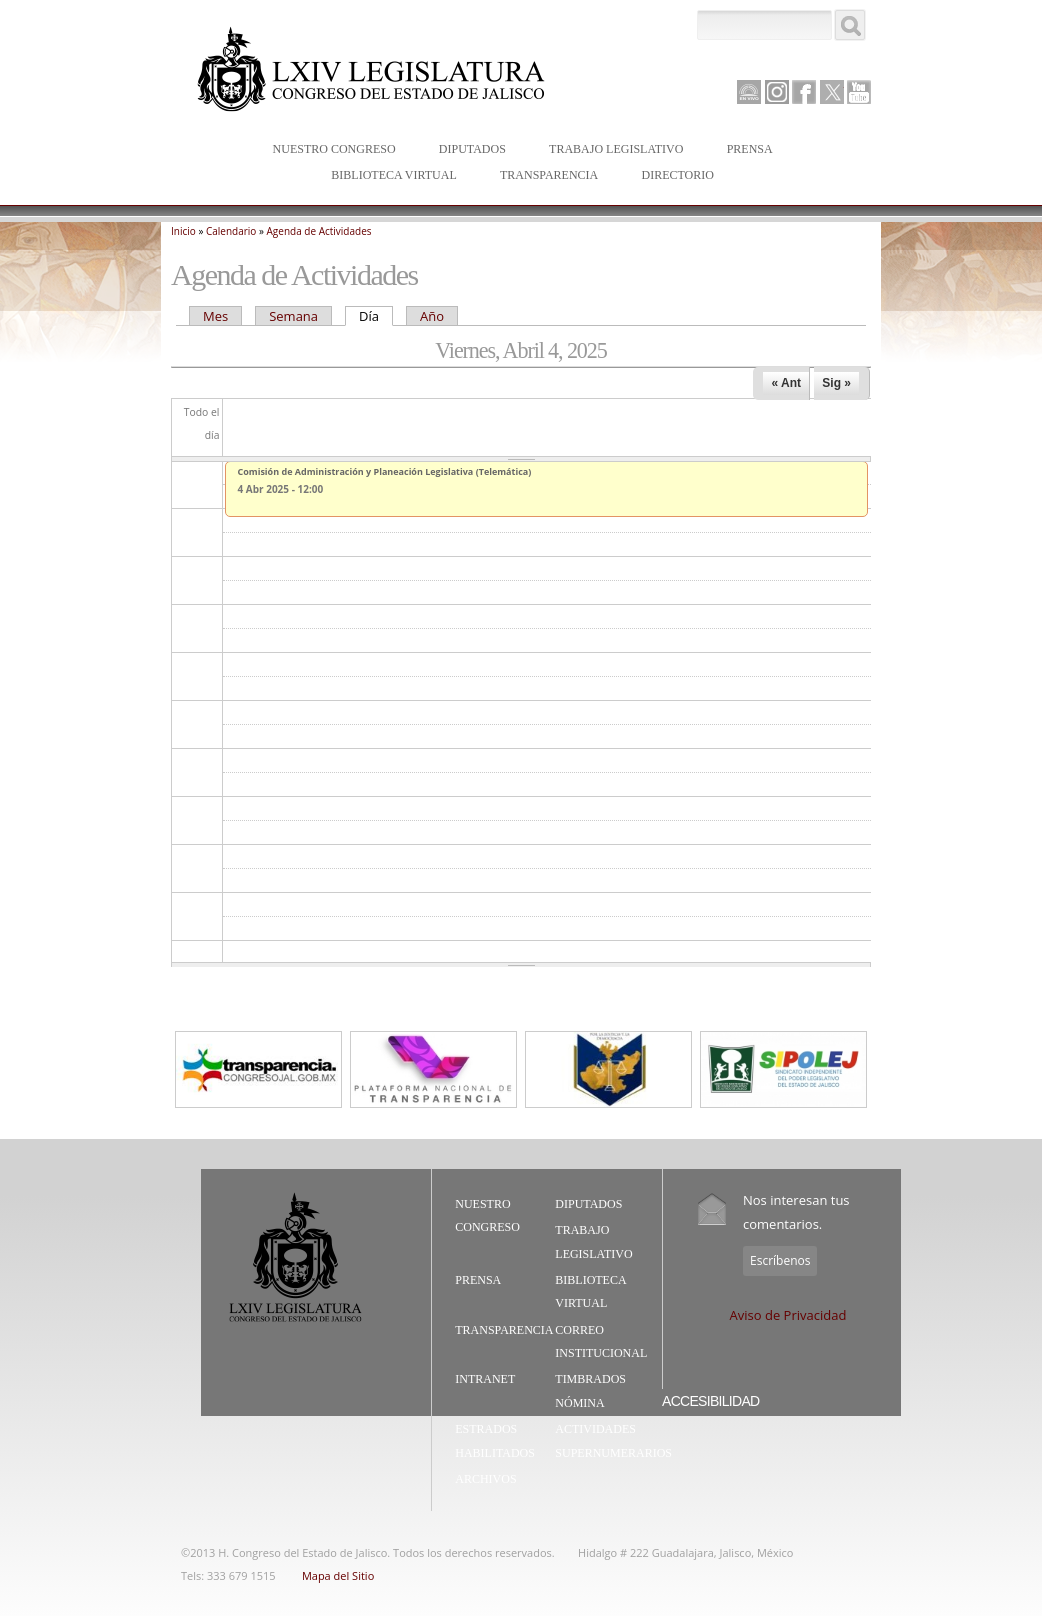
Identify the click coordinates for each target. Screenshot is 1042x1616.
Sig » (836, 383)
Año (432, 316)
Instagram (777, 92)
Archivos (485, 1479)
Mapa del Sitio (338, 1575)
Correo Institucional (601, 1342)
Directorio (677, 175)
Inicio (183, 231)
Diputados (468, 150)
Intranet (485, 1379)
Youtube (859, 92)
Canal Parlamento (749, 93)
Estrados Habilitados (495, 1441)
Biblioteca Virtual (389, 176)
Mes (215, 316)
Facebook (804, 92)
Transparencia (549, 175)
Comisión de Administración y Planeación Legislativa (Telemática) (385, 471)
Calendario (231, 231)
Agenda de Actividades (319, 231)
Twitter (832, 92)
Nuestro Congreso (330, 150)
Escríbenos (780, 1260)
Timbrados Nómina (590, 1391)
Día (376, 316)
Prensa (745, 150)
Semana (293, 316)
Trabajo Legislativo (611, 150)
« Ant (786, 383)
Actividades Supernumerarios (613, 1441)
